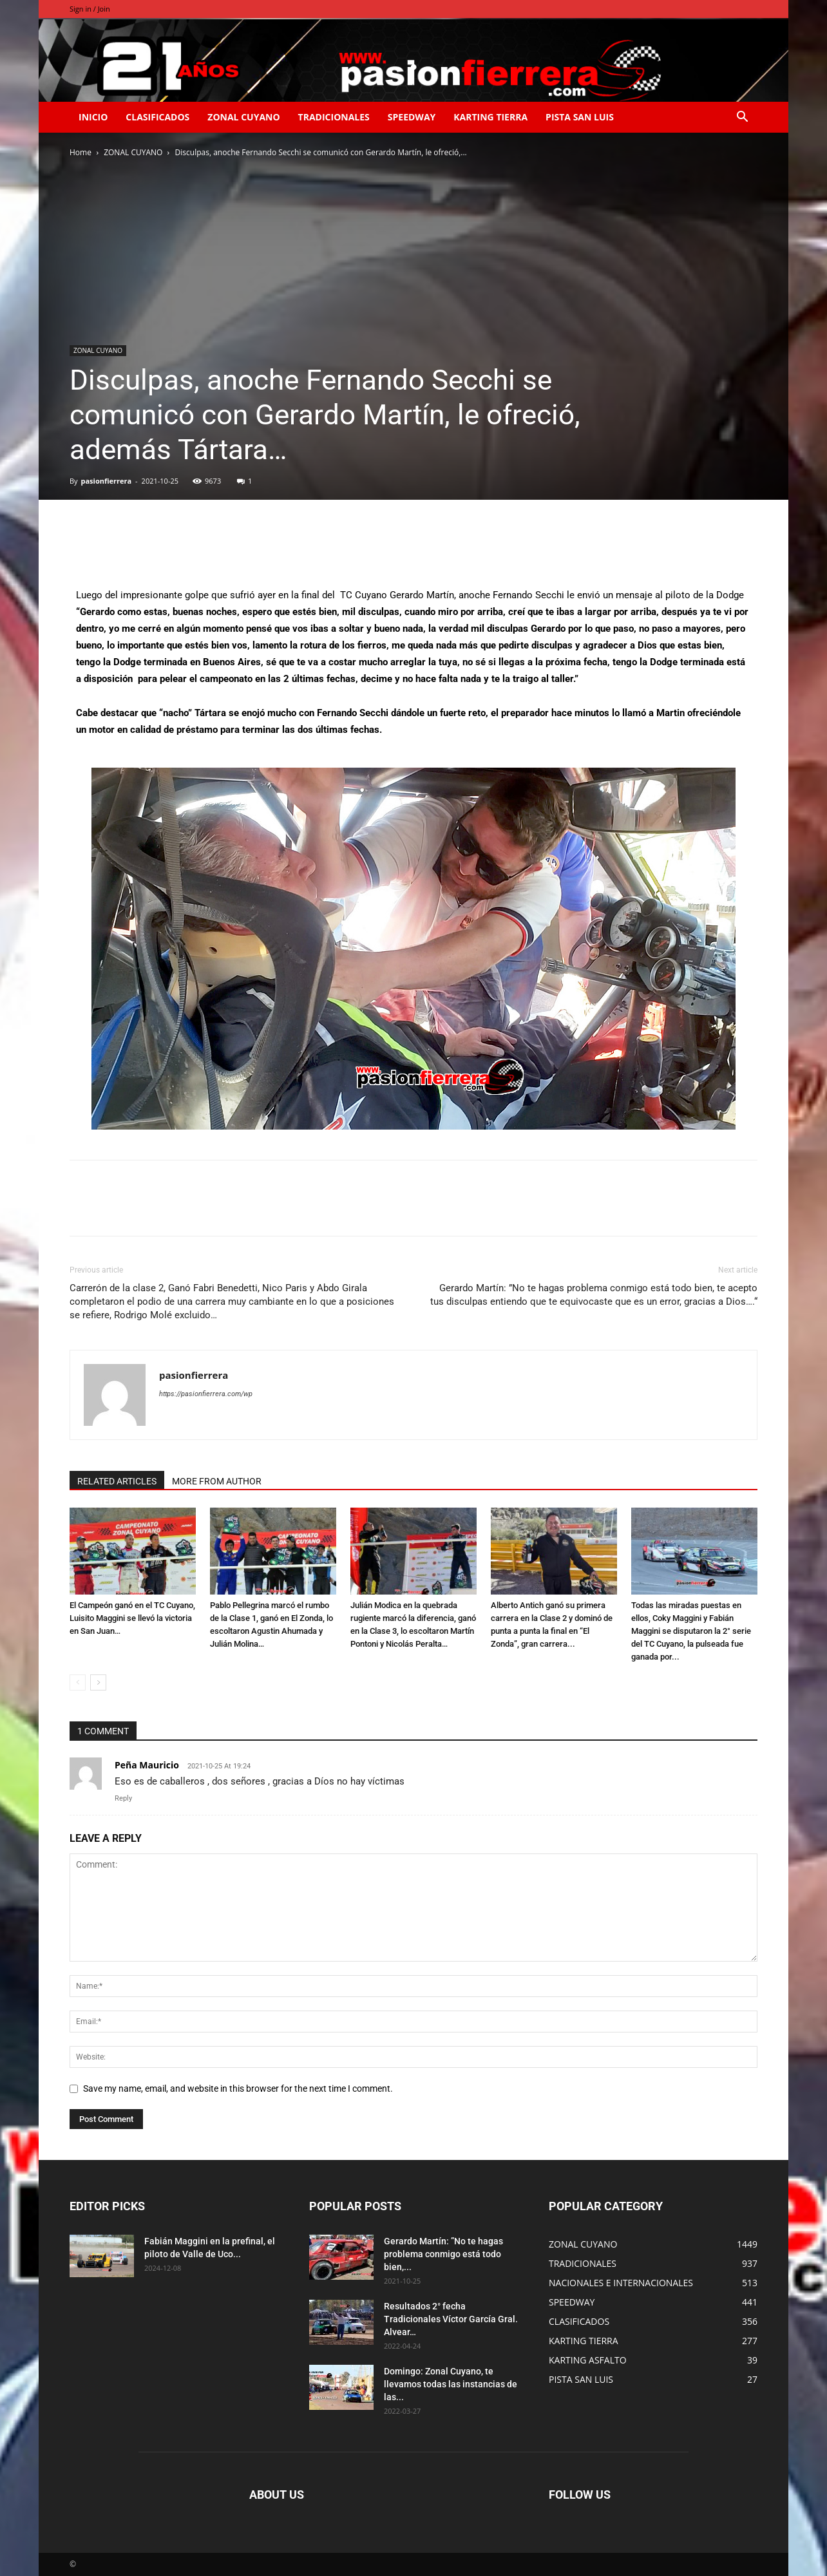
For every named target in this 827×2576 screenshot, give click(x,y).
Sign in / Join (90, 9)
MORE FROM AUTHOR (216, 1481)
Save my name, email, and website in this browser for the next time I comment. (238, 2088)
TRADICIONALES (334, 117)
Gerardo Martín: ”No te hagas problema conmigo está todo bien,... (443, 2254)
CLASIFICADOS (157, 117)
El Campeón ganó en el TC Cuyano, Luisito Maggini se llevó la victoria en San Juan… (132, 1618)
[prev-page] (78, 1682)
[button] (742, 118)
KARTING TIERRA (490, 117)
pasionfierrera (106, 481)
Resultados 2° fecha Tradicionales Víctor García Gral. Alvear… (451, 2319)
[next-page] (98, 1682)
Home (80, 152)
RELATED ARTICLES (117, 1481)
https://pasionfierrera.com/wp (205, 1394)
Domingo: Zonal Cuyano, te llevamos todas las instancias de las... (450, 2384)
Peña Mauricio (147, 1765)
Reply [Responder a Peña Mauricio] (123, 1798)
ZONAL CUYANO (243, 117)
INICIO (93, 117)
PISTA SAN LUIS (580, 117)
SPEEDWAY (411, 117)
